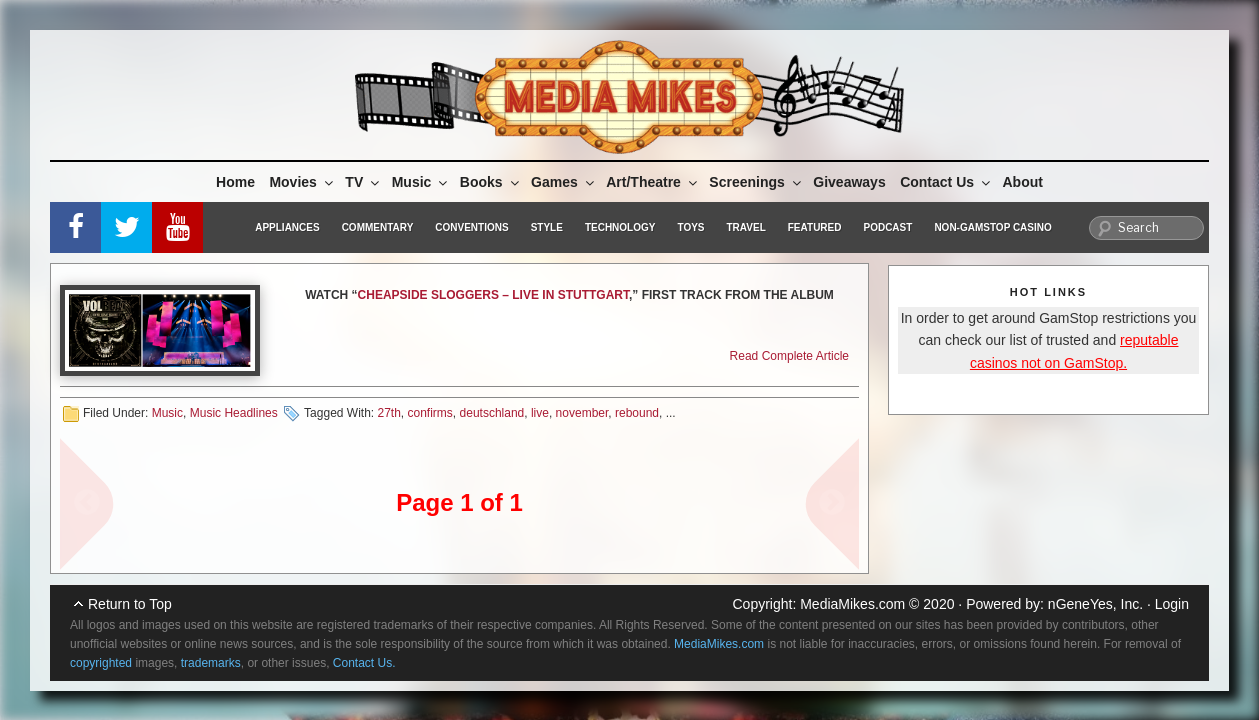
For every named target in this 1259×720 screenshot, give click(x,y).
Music (421, 182)
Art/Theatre (653, 182)
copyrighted (101, 663)
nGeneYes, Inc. (1095, 604)
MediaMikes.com (852, 604)
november (582, 413)
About (1023, 182)
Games (564, 182)
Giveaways (849, 182)
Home (235, 182)
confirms (430, 413)
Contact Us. (364, 663)
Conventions (471, 227)
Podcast (887, 227)
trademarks (211, 663)
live (540, 413)
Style (547, 227)
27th (388, 413)
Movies (302, 182)
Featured (815, 227)
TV (363, 182)
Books (491, 182)
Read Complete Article (789, 356)
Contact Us (946, 182)
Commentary (378, 227)
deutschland (492, 413)
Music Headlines (234, 413)
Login (1172, 604)
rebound (637, 413)
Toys (690, 227)
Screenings (756, 182)
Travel (746, 227)
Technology (620, 227)
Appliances (287, 227)
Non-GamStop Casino (992, 227)
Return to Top (130, 604)
